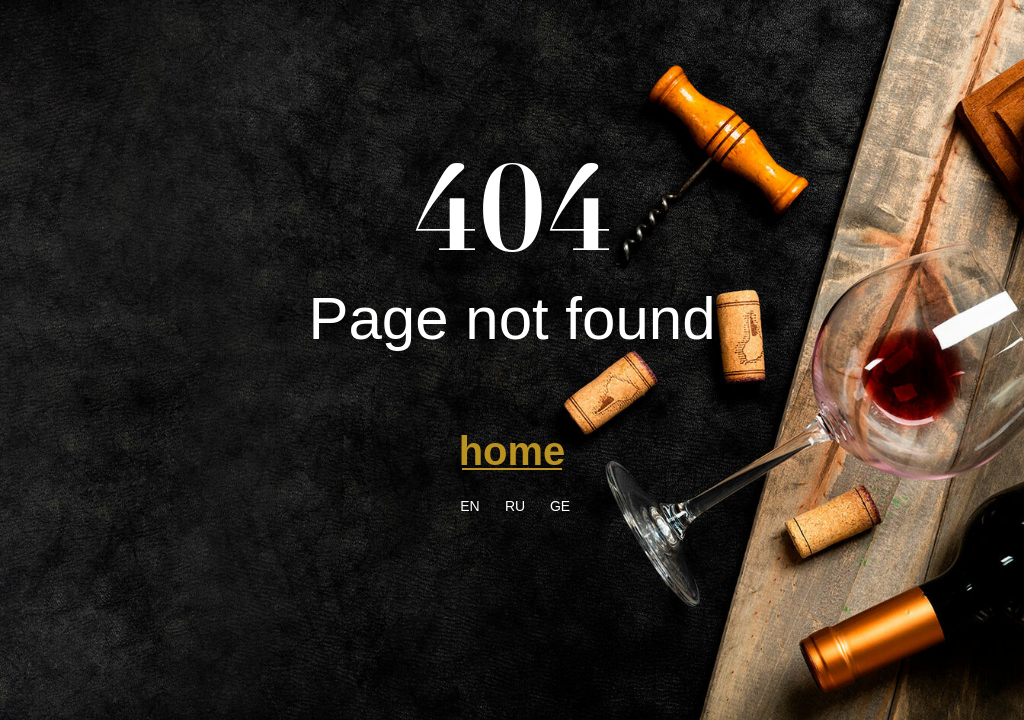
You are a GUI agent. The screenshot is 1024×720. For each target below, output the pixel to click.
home (512, 451)
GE (560, 506)
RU (515, 506)
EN (469, 506)
